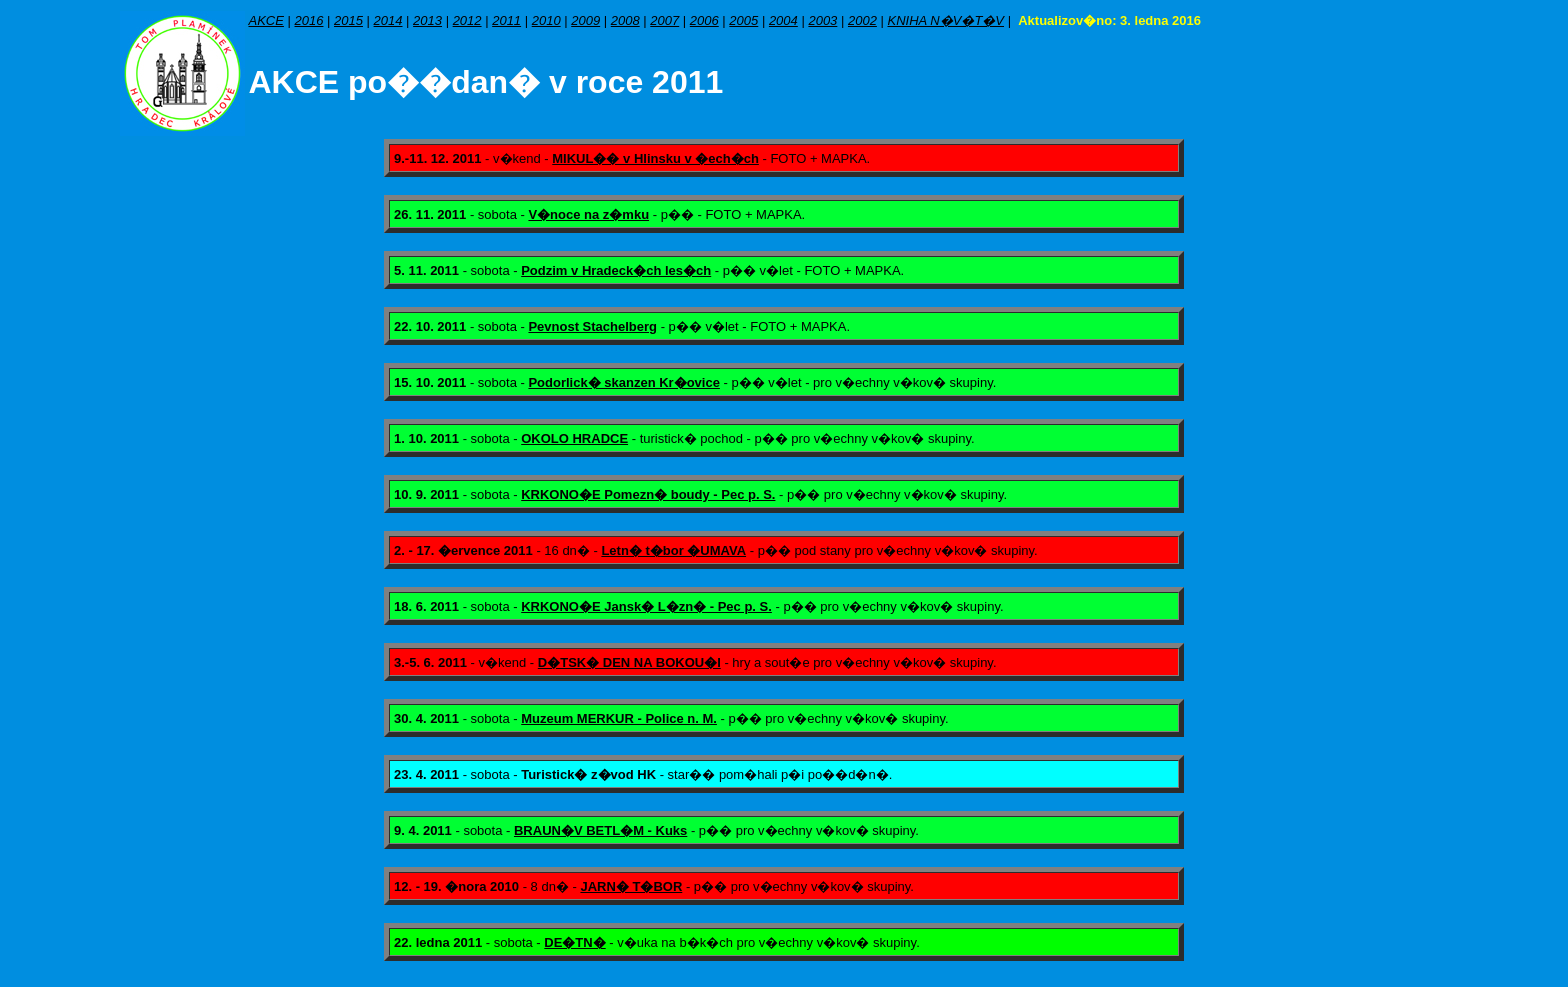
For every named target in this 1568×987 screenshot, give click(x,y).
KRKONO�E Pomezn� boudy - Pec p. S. (648, 494)
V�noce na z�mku (588, 214)
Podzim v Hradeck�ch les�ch (616, 270)
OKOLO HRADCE (574, 438)
